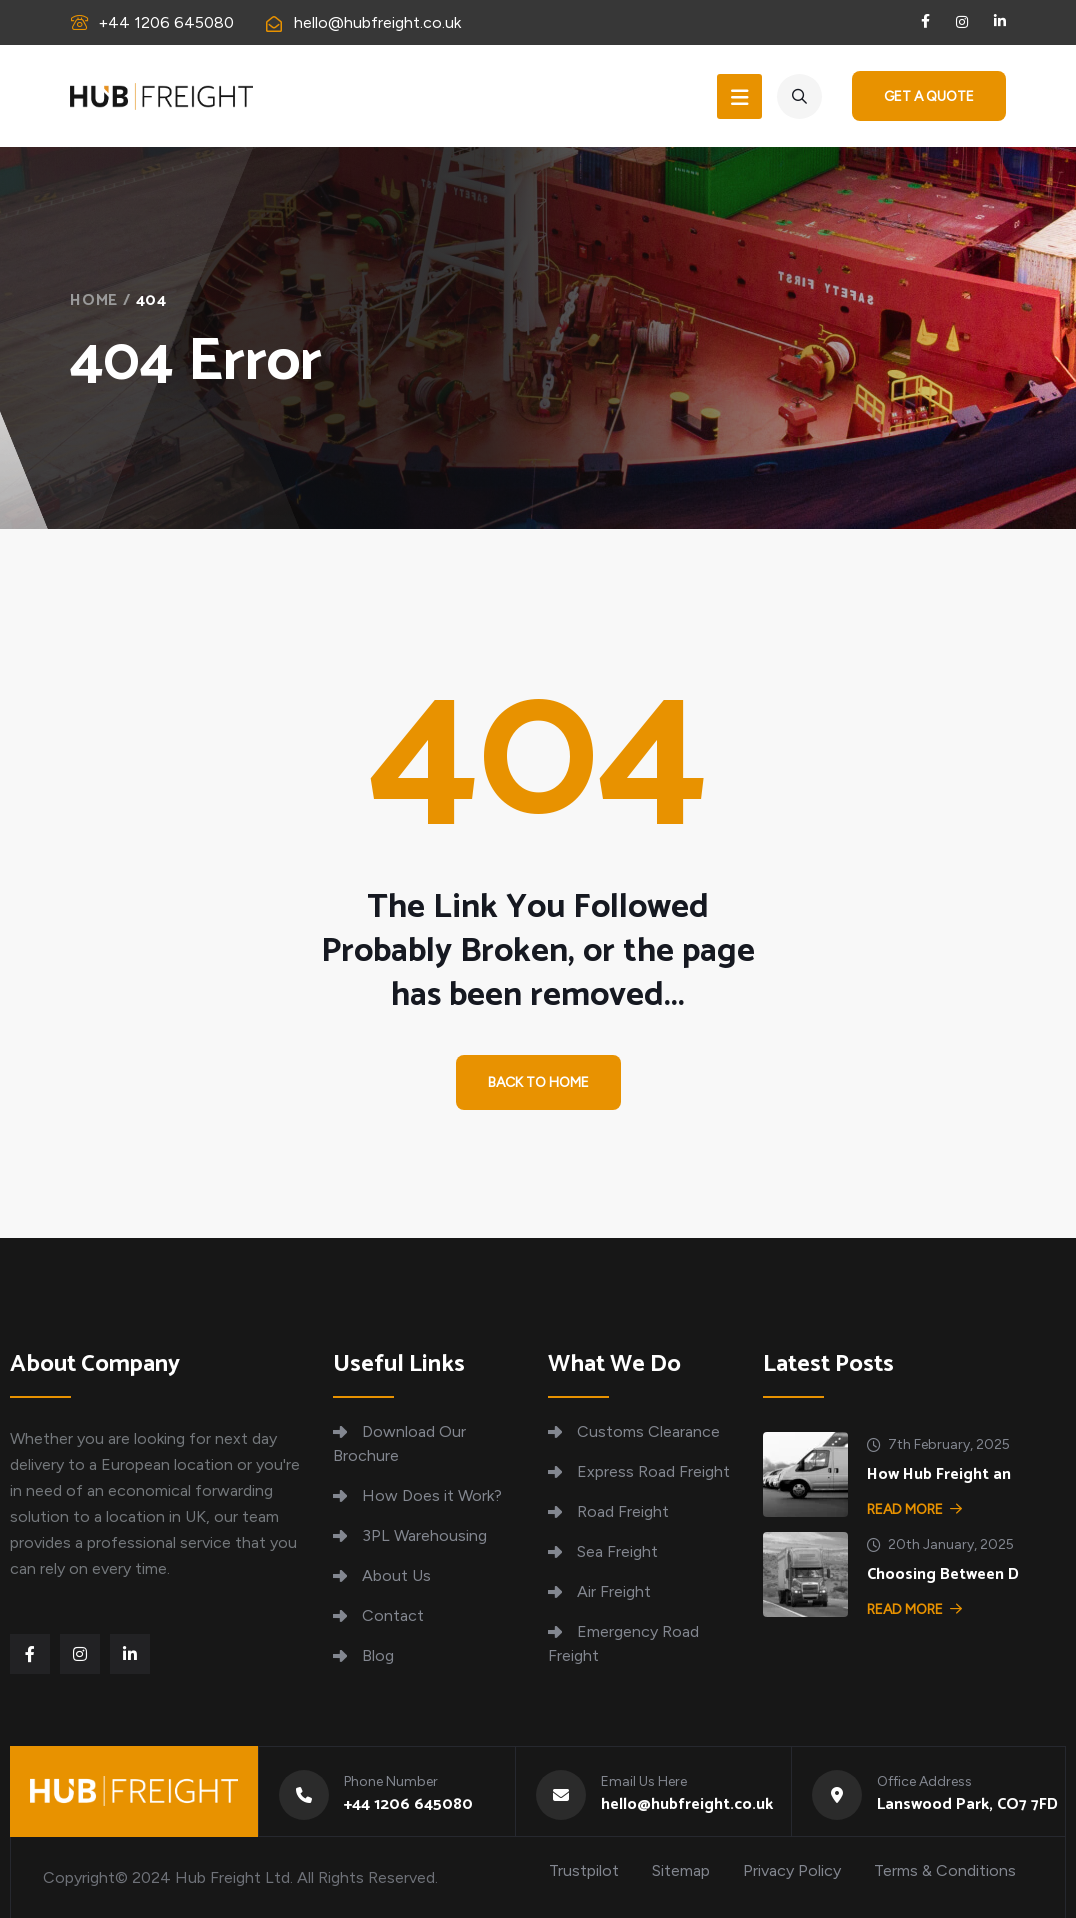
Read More (914, 1509)
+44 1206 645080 (166, 22)
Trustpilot (584, 1870)
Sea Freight (617, 1551)
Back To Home (538, 1083)
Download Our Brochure (399, 1443)
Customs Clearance (648, 1431)
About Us (396, 1575)
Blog (378, 1655)
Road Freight (623, 1511)
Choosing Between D (943, 1574)
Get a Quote (929, 96)
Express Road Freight (653, 1471)
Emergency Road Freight (623, 1643)
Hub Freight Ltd (232, 1877)
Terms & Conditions (945, 1870)
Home (94, 300)
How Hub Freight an (939, 1474)
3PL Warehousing (424, 1535)
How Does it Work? (432, 1495)
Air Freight (614, 1591)
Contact (393, 1615)
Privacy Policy (792, 1870)
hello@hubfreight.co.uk (377, 22)
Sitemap (681, 1870)
